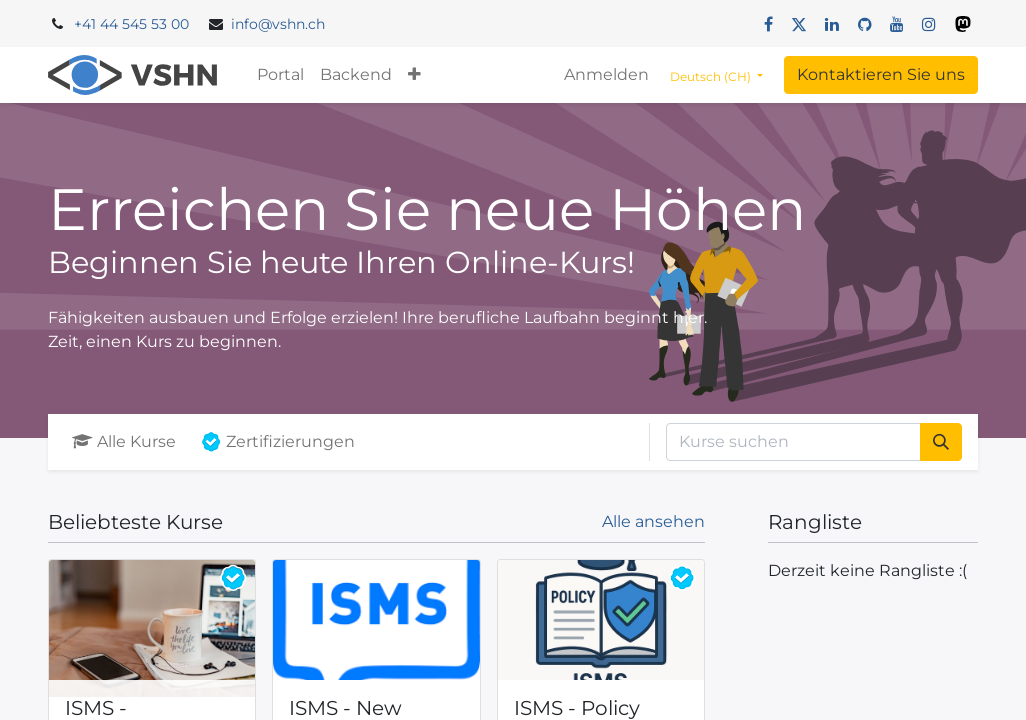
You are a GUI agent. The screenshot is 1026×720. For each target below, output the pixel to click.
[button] (414, 75)
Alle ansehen (653, 521)
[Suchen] (941, 442)
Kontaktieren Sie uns (881, 74)
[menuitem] (280, 75)
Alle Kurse (124, 441)
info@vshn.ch (278, 24)
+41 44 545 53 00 (131, 24)
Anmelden (606, 74)
